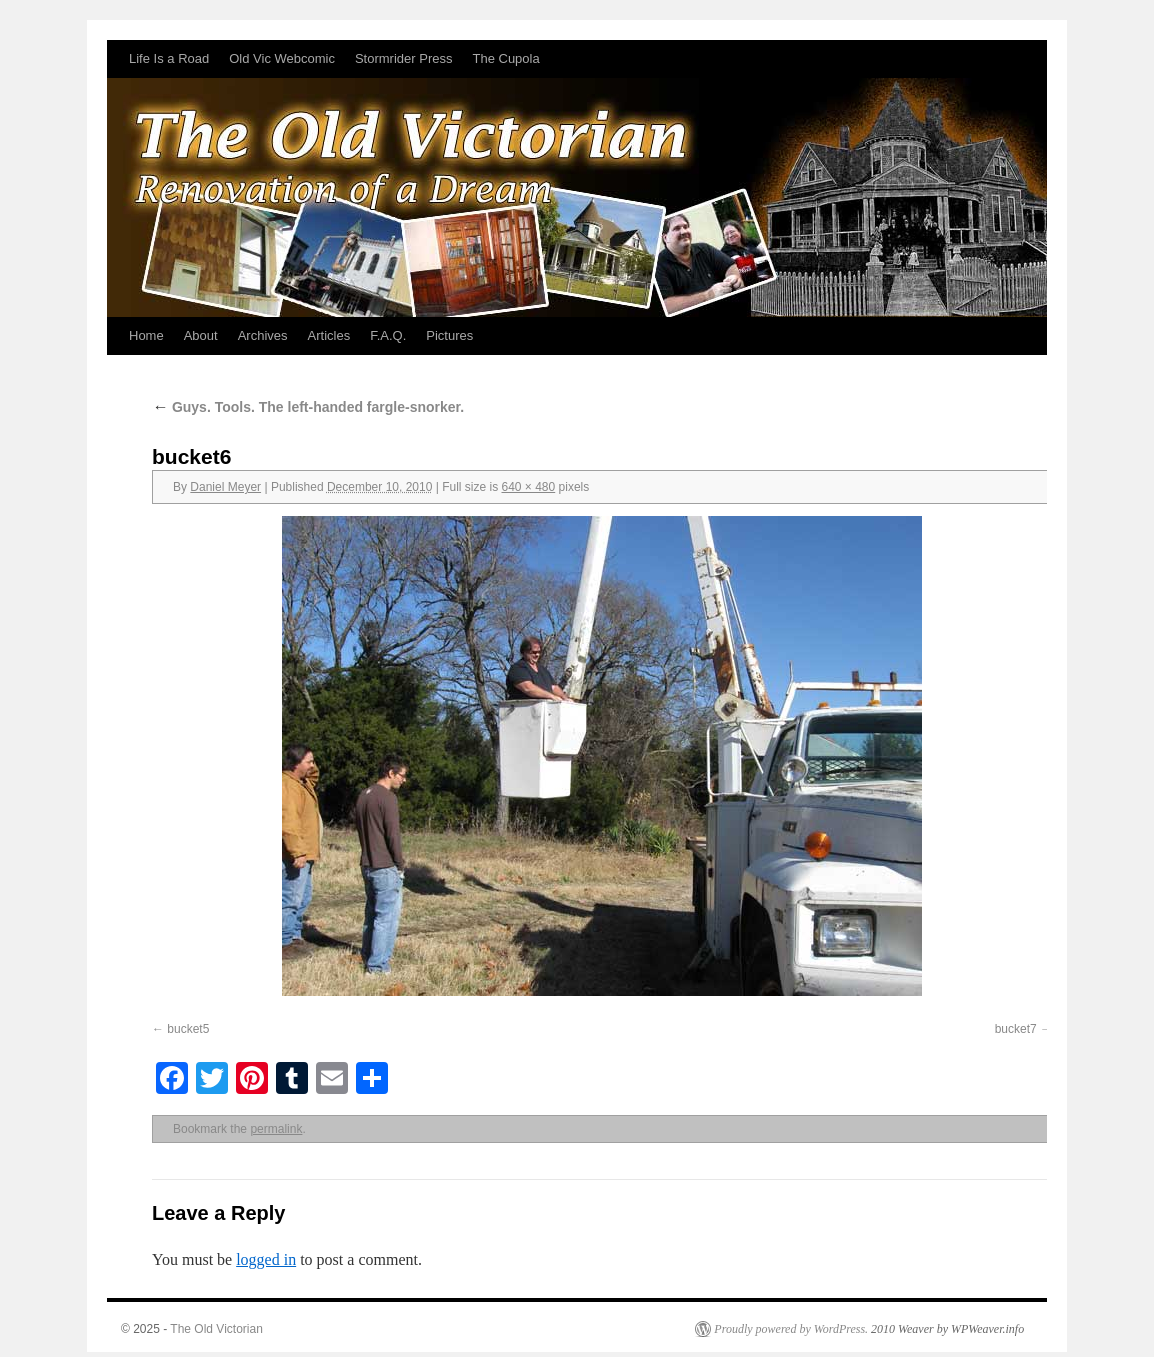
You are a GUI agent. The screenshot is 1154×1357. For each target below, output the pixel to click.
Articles (329, 335)
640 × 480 (529, 487)
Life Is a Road (169, 58)
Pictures (449, 335)
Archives (263, 335)
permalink (276, 1129)
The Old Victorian (216, 1329)
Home (146, 335)
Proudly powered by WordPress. (791, 1329)
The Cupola (505, 58)
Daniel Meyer (225, 487)
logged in (266, 1259)
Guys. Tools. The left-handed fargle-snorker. (308, 407)
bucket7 (1016, 1029)
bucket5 (188, 1029)
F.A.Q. (388, 335)
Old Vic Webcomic (282, 58)
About (201, 335)
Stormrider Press (404, 58)
